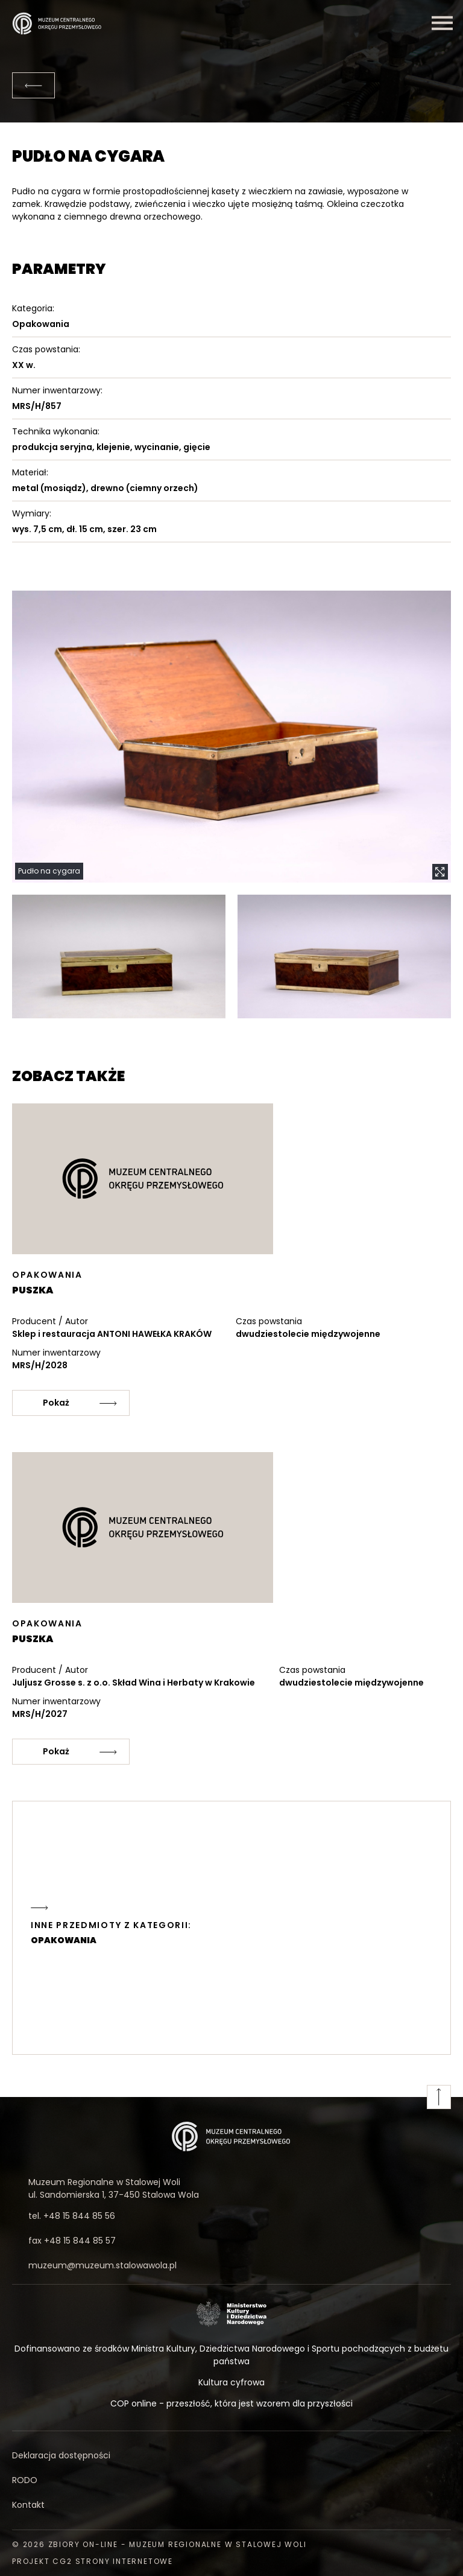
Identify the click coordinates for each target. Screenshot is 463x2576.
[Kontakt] (231, 2505)
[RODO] (231, 2480)
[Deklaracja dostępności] (231, 2455)
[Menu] (442, 23)
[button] (231, 737)
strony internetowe (124, 2561)
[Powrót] (33, 85)
